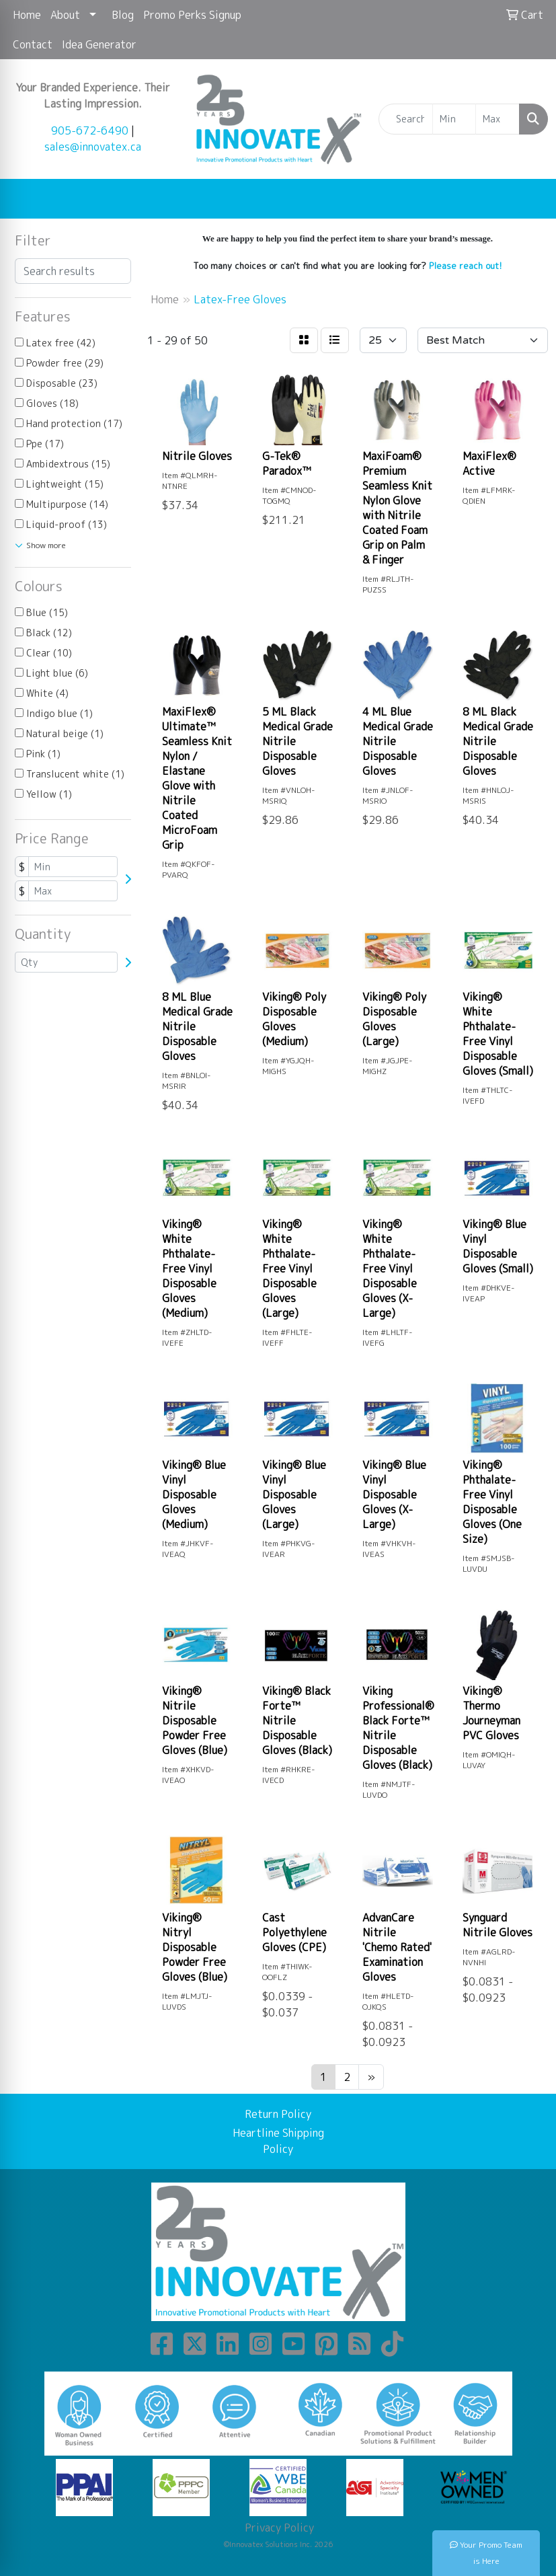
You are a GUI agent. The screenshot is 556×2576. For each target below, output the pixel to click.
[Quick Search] (406, 119)
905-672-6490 (89, 130)
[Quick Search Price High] (497, 119)
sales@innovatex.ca (92, 146)
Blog (123, 14)
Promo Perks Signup (192, 14)
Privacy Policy (278, 2527)
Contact (32, 44)
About (65, 14)
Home (27, 14)
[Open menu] (529, 199)
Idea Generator (99, 44)
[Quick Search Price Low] (454, 119)
